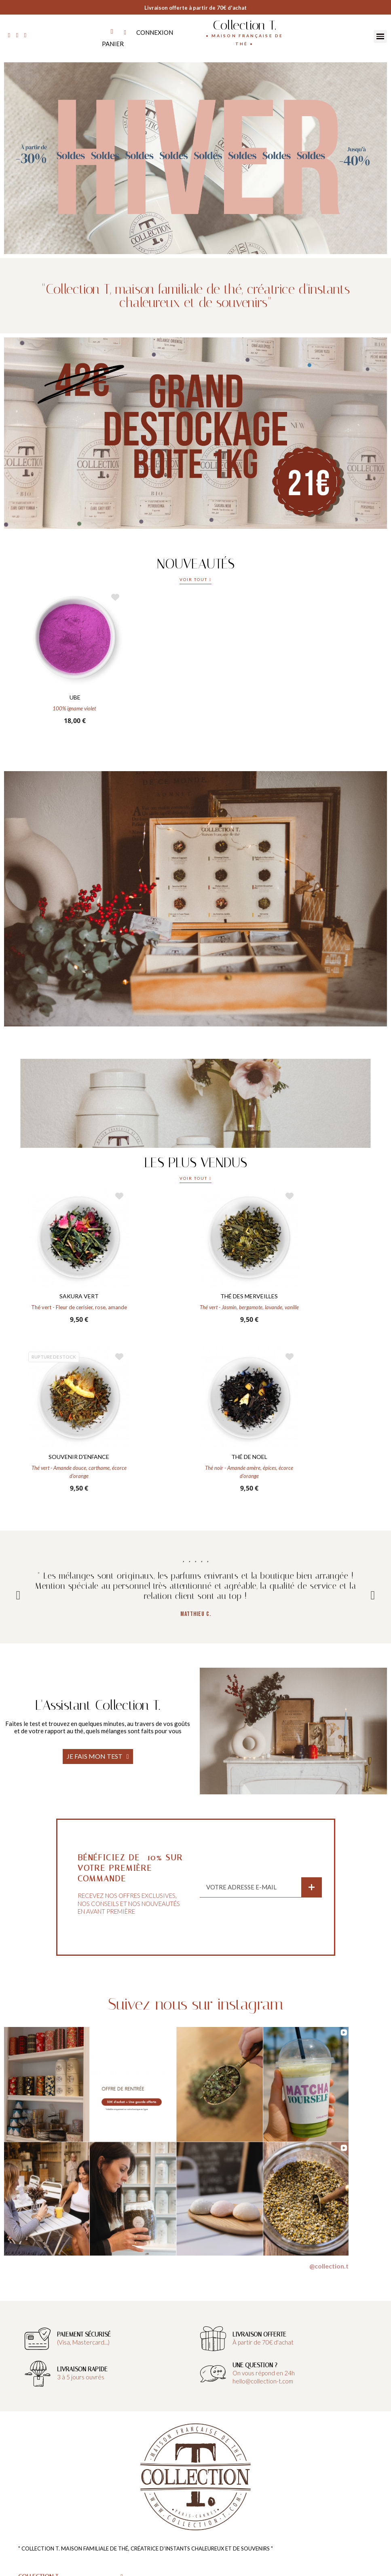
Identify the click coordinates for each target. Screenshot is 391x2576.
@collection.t (329, 2266)
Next (373, 1595)
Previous (18, 1595)
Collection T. (244, 25)
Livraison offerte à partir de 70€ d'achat (195, 7)
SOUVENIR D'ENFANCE (79, 1456)
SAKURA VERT (79, 1296)
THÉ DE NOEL (249, 1456)
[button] (196, 580)
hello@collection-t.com (262, 2381)
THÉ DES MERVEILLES (249, 1296)
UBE (75, 697)
